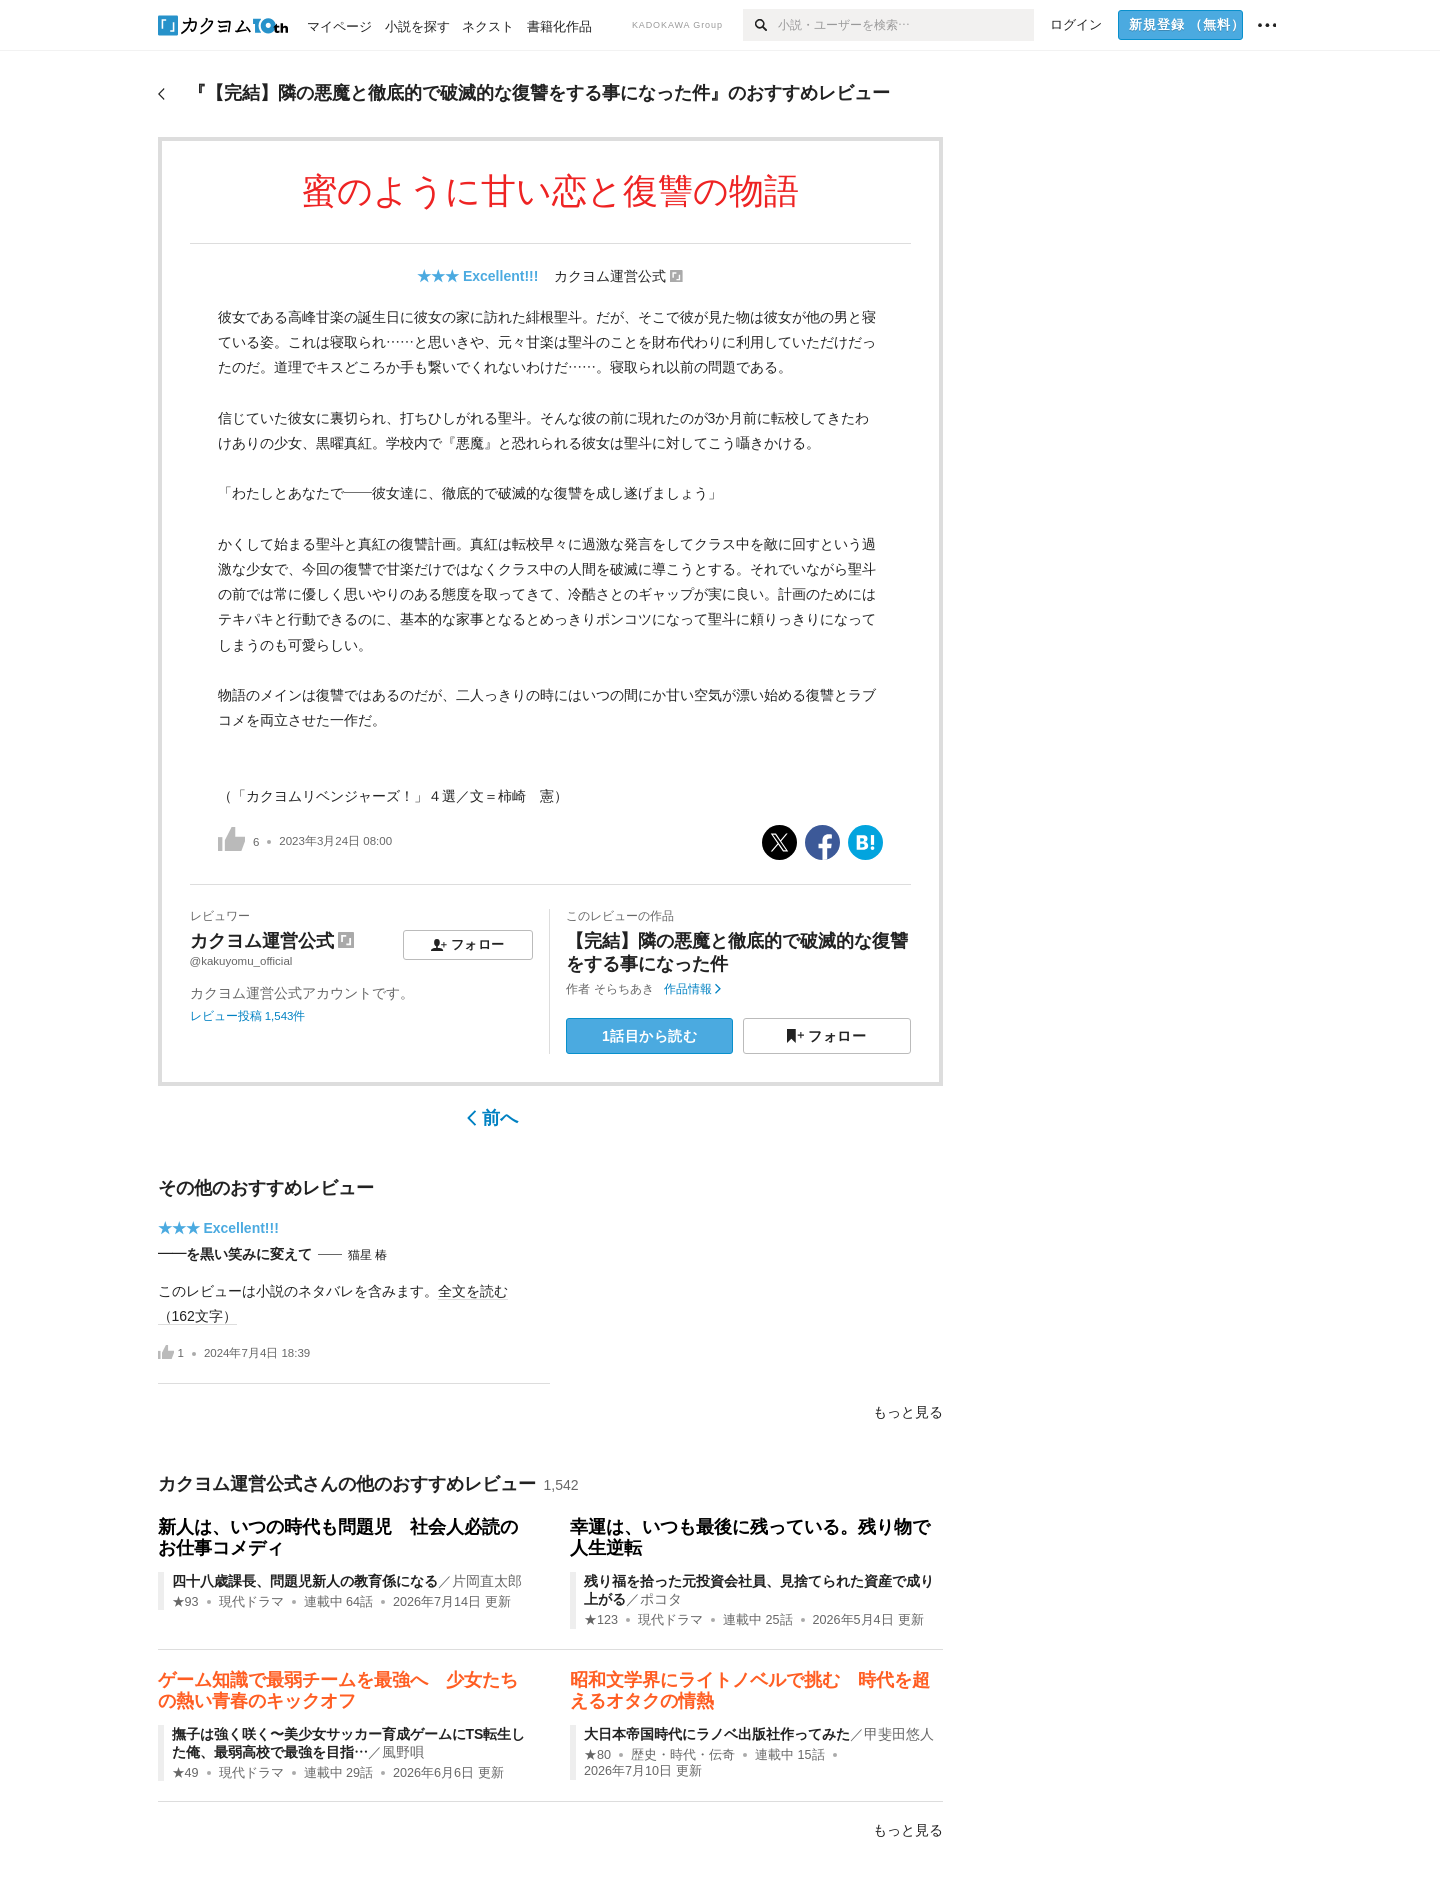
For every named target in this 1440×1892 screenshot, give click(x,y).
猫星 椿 (367, 1255)
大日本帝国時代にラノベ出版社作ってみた (717, 1734)
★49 (185, 1773)
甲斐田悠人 (899, 1734)
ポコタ (661, 1599)
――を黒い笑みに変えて (235, 1254)
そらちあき (624, 989)
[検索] (760, 25)
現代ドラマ (251, 1602)
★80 (597, 1755)
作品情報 (692, 989)
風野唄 (403, 1752)
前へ (492, 1118)
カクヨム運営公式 (610, 276)
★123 (601, 1620)
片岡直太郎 (487, 1581)
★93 (185, 1602)
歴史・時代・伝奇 (683, 1755)
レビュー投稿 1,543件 (248, 1016)
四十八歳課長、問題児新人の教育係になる (305, 1581)
